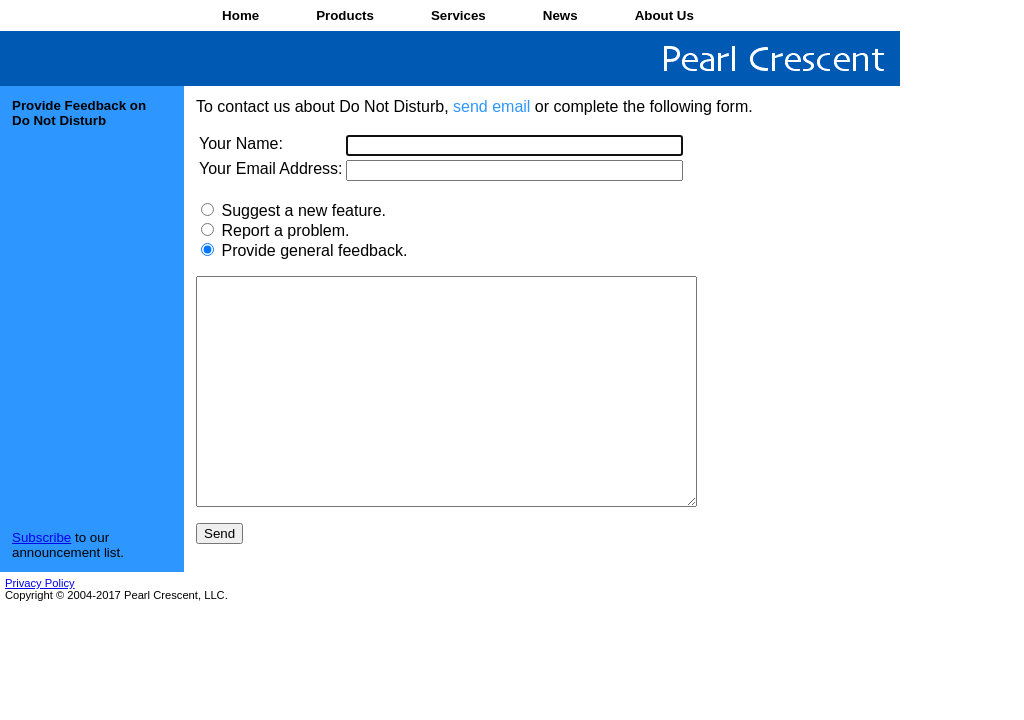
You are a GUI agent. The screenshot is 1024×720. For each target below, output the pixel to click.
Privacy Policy (40, 628)
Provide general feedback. (314, 250)
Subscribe (41, 582)
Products (345, 15)
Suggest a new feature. (303, 210)
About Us (664, 15)
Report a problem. (285, 230)
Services (458, 15)
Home (240, 15)
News (560, 15)
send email (491, 106)
